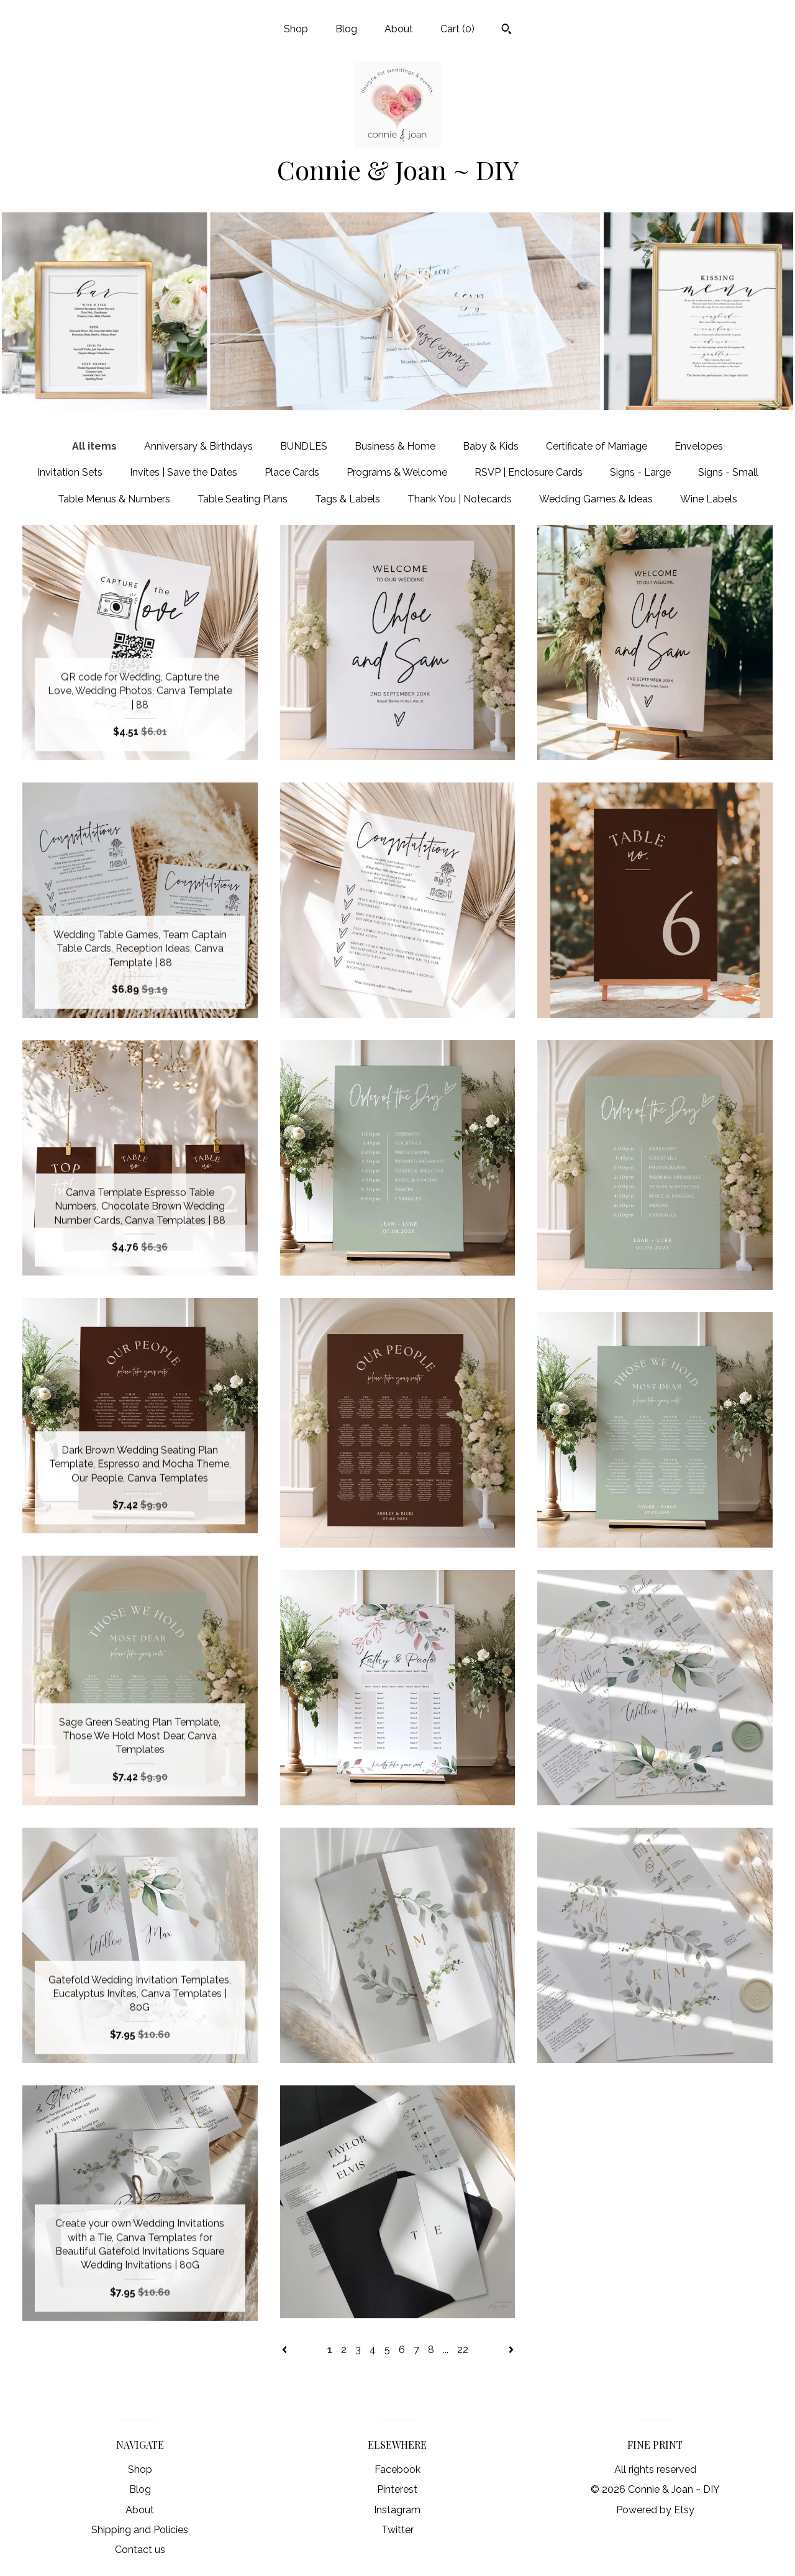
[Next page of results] (511, 2350)
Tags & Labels (347, 499)
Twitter (397, 2530)
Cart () (457, 29)
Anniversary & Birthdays (198, 446)
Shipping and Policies (139, 2530)
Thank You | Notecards (459, 499)
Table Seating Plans (243, 499)
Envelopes (699, 446)
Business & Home (395, 446)
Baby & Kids (491, 446)
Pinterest (397, 2489)
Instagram (397, 2510)
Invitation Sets (69, 472)
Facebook (397, 2469)
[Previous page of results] (285, 2350)
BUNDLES (303, 446)
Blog (346, 29)
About (398, 29)
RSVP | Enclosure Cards (529, 472)
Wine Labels (708, 499)
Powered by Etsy (655, 2510)
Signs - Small (728, 472)
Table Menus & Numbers (114, 499)
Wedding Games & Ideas (596, 499)
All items (94, 446)
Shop (296, 29)
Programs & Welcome (397, 472)
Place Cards (292, 472)
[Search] (506, 30)
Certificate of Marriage (596, 446)
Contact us (140, 2550)
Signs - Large (640, 472)
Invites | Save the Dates (183, 472)
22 (462, 2350)
